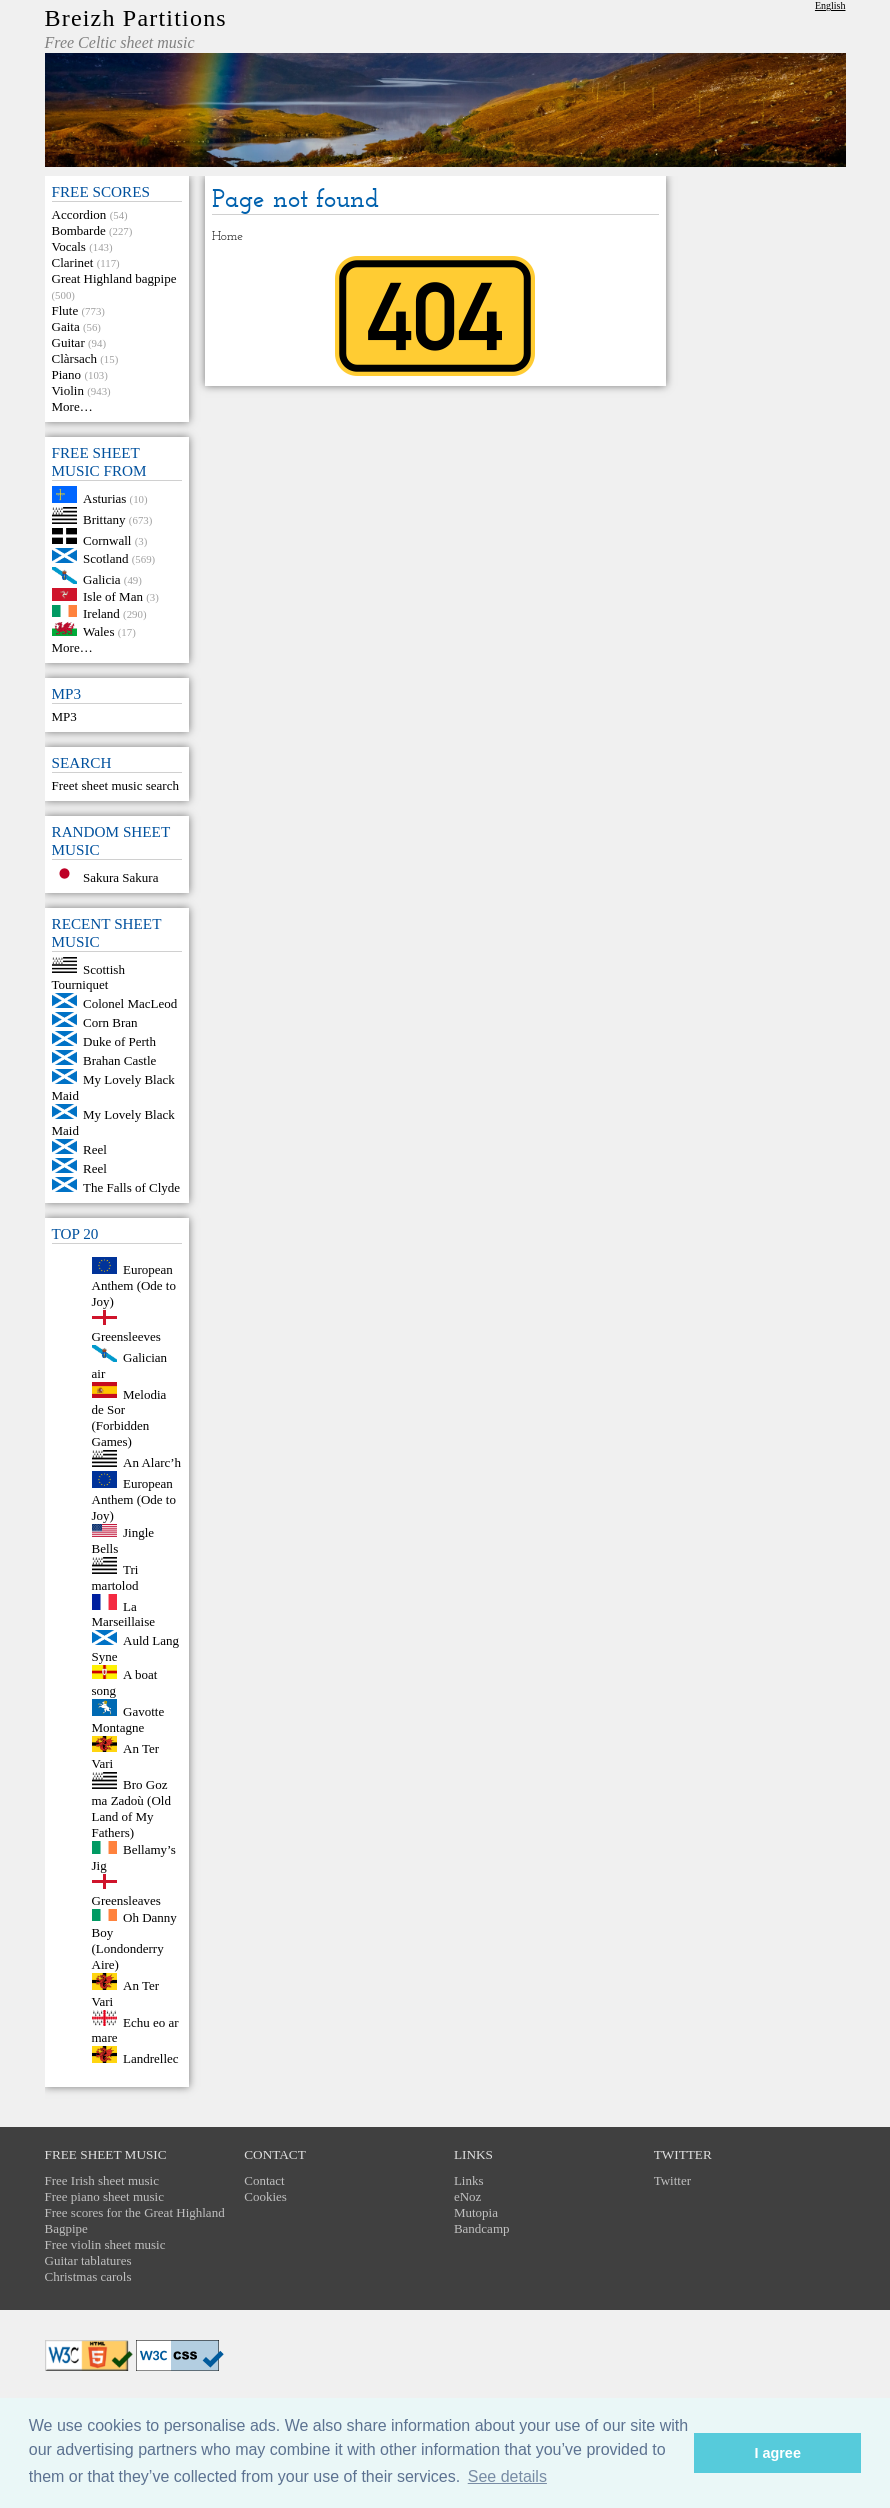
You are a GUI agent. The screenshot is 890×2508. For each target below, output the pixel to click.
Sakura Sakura (120, 877)
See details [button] (507, 2476)
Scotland (106, 558)
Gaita (66, 326)
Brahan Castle (119, 1060)
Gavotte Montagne (128, 1719)
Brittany (104, 519)
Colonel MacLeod (130, 1003)
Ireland (101, 612)
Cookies (265, 2196)
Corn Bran (110, 1022)
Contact (264, 2180)
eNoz (467, 2196)
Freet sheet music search (115, 785)
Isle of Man (113, 596)
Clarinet (73, 262)
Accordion (79, 214)
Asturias (104, 498)
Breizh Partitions (136, 18)
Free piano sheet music (105, 2196)
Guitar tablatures (88, 2260)
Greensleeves (126, 1336)
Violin (68, 390)
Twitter (672, 2180)
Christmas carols (88, 2276)
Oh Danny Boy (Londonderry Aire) (134, 1940)
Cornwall (107, 539)
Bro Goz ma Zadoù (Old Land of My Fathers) (131, 1808)
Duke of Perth (119, 1041)
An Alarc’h (152, 1462)
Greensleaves (126, 1900)
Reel (95, 1149)
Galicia (102, 579)
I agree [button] (777, 2453)
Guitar (68, 342)
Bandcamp (482, 2228)
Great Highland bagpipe (114, 278)
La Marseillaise (124, 1613)
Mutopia (476, 2212)
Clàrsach (74, 358)
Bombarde (79, 230)
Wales (98, 631)
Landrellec (151, 2058)
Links (469, 2180)
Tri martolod (115, 1577)
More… (72, 406)
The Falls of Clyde (131, 1187)
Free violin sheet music (105, 2244)
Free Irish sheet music (102, 2180)
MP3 (64, 716)
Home (227, 236)
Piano (67, 374)
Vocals (69, 246)
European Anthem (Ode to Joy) (134, 1285)
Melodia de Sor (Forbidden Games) (129, 1417)
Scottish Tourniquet (88, 976)
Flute (65, 310)
